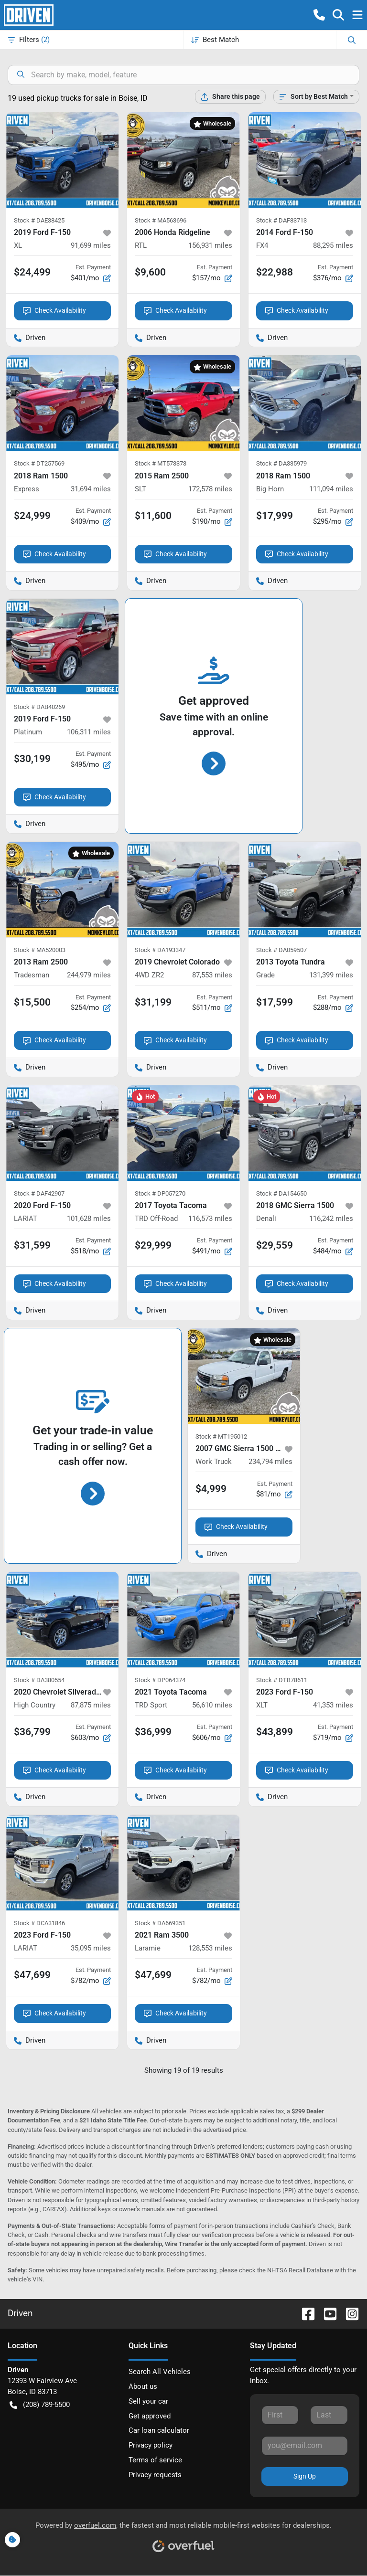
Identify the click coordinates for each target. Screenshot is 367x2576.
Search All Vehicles (160, 2371)
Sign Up (304, 2476)
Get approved (150, 2416)
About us (143, 2386)
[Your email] (304, 2445)
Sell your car (148, 2401)
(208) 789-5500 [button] (40, 2404)
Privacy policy (151, 2445)
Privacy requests (155, 2474)
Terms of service (155, 2460)
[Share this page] (230, 97)
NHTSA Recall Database (300, 2270)
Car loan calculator (159, 2430)
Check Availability (54, 311)
